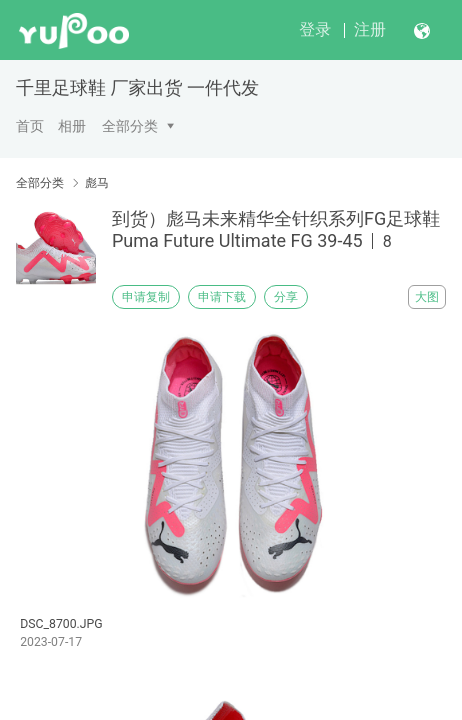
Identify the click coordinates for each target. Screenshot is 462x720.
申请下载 (222, 297)
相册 (72, 126)
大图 (427, 297)
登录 (315, 29)
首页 (30, 126)
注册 (370, 29)
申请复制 (146, 297)
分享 (286, 297)
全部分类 (130, 126)
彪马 (97, 183)
